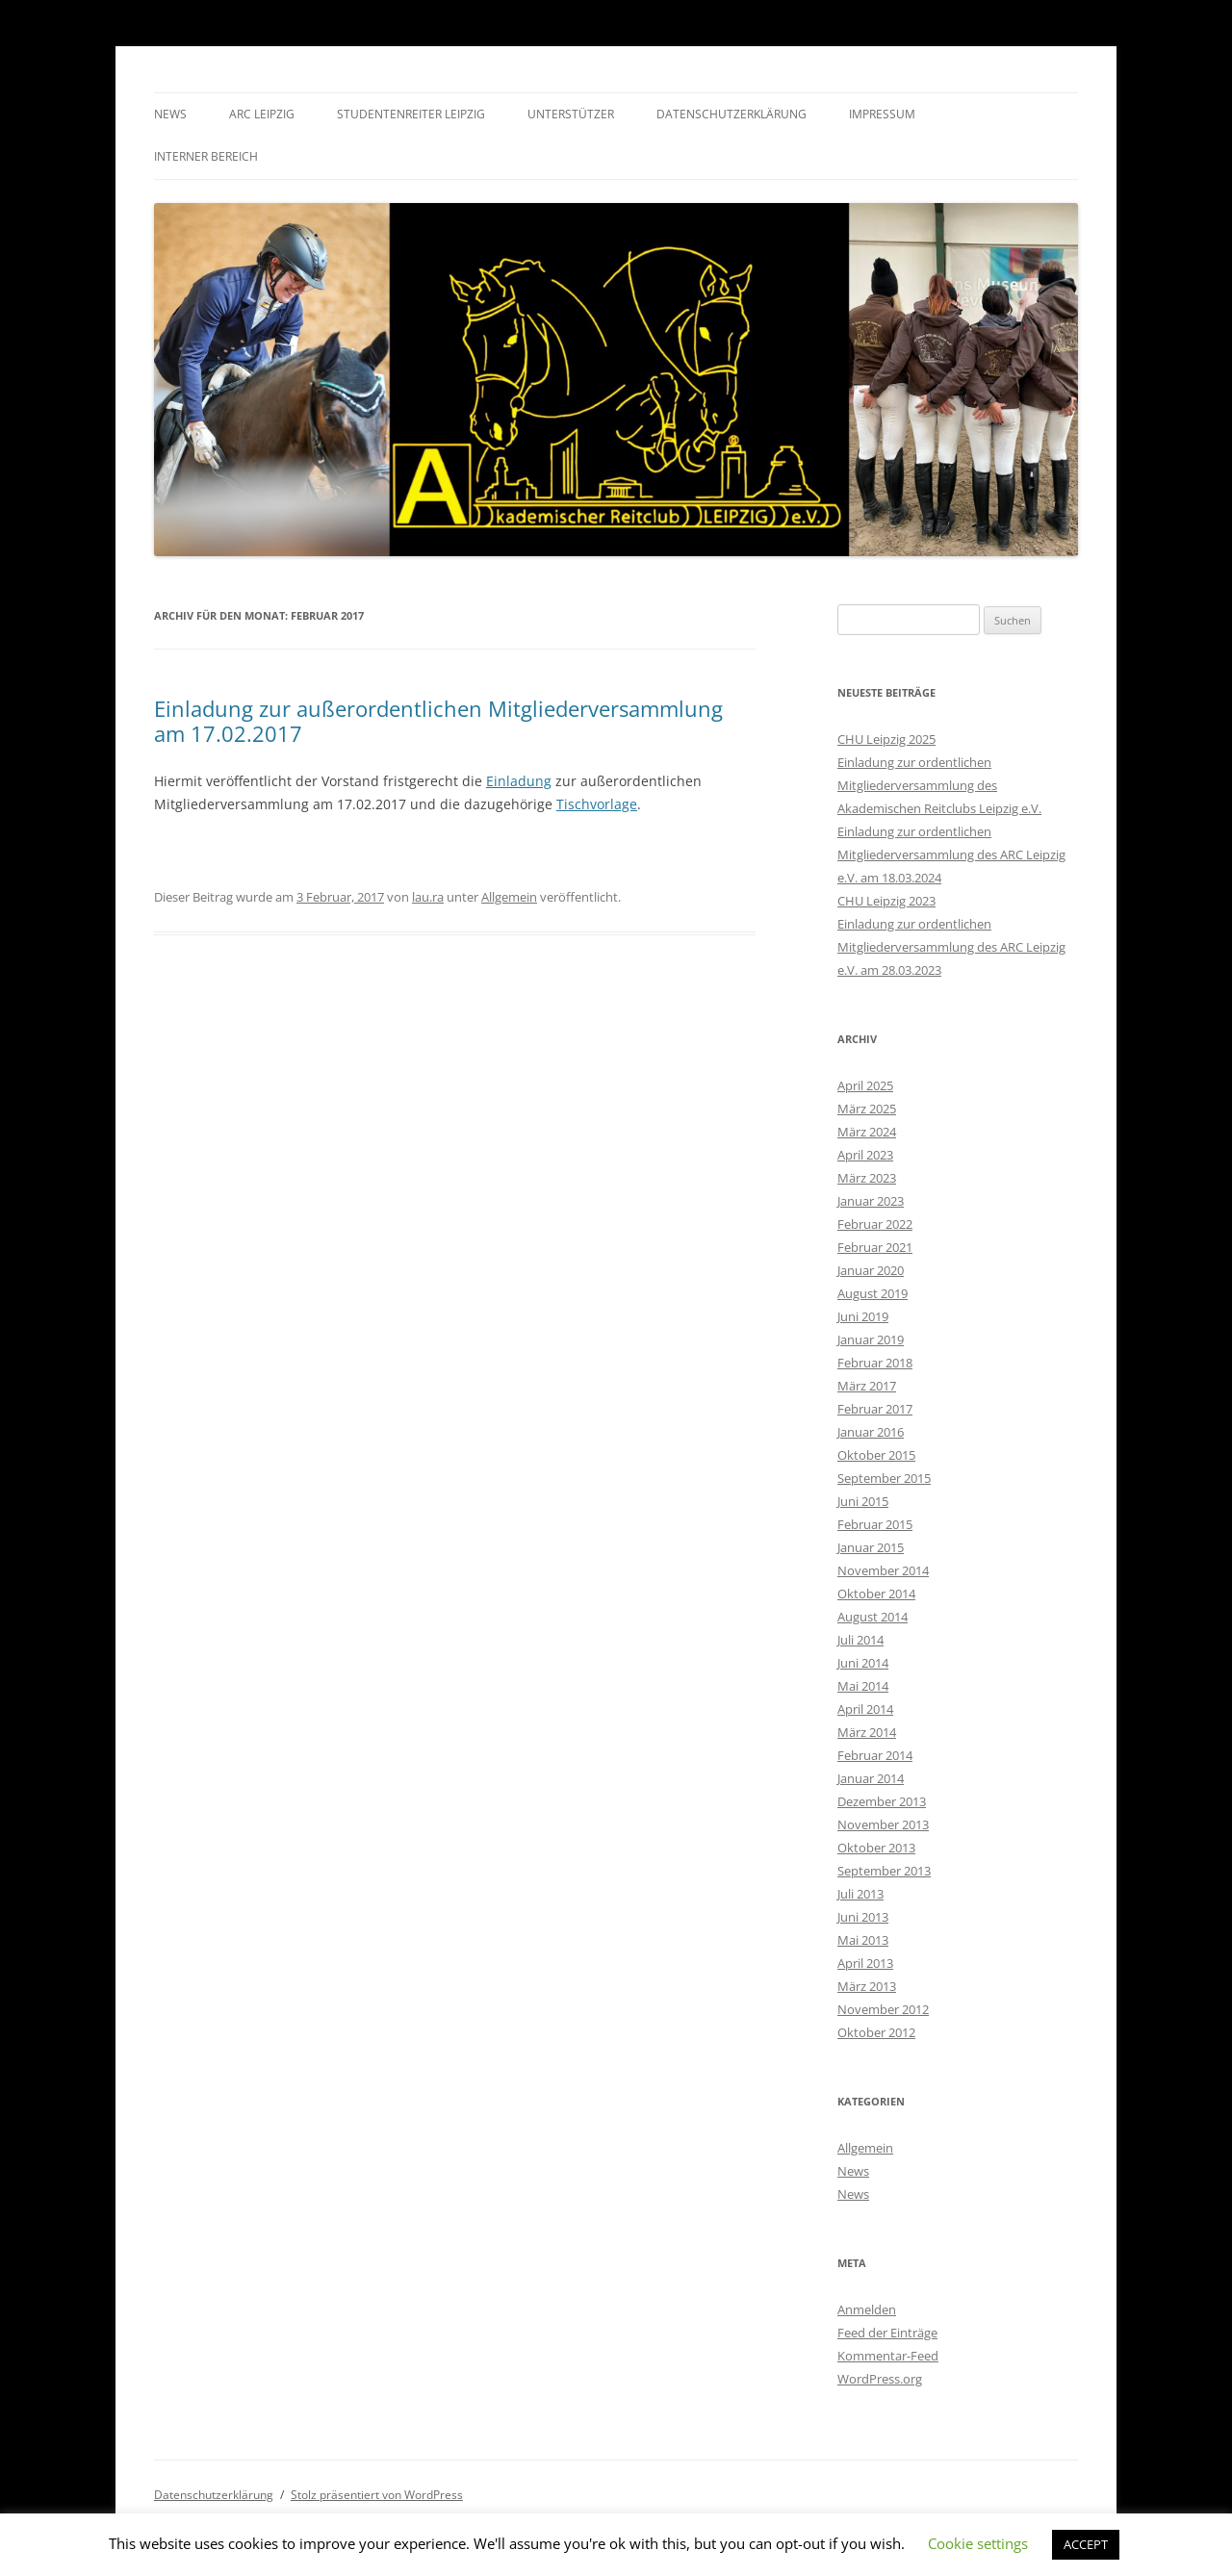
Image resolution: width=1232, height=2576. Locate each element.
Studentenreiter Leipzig (411, 114)
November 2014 (883, 1570)
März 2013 (866, 1986)
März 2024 (866, 1131)
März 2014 (866, 1732)
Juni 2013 (862, 1917)
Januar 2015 (870, 1547)
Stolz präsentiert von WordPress (377, 2495)
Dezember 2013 (881, 1801)
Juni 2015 (862, 1501)
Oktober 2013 (876, 1847)
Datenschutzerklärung (731, 114)
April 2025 (865, 1085)
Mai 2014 (862, 1686)
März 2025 (866, 1108)
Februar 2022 (874, 1224)
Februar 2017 (874, 1408)
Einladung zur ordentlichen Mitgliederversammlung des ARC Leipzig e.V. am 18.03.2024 (951, 854)
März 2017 (866, 1385)
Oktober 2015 (876, 1455)
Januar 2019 (870, 1339)
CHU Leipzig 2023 (886, 900)
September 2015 (884, 1478)
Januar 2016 (870, 1432)
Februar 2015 (874, 1524)
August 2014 (872, 1616)
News (170, 114)
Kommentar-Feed (887, 2355)
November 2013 (883, 1824)
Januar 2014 (870, 1778)
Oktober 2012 (876, 2032)
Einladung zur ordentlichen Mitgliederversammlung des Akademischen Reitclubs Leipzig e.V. (939, 785)
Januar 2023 (870, 1201)
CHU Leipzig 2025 (886, 739)
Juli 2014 (860, 1639)
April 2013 (865, 1963)
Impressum (882, 114)
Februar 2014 (874, 1755)
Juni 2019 (862, 1316)
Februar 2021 (874, 1247)
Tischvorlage (596, 804)
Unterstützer (570, 114)
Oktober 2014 (876, 1593)
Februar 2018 (874, 1362)
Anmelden (866, 2309)
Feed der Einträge (887, 2332)
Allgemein (509, 896)
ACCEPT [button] (1086, 2544)
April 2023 (865, 1154)
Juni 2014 (862, 1662)
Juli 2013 (860, 1893)
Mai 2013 (862, 1940)
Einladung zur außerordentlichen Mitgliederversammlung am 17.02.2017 (438, 721)
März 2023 (866, 1177)
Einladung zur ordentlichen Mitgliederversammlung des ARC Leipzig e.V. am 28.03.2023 (951, 947)
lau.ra (428, 896)
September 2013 (884, 1870)
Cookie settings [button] (978, 2543)
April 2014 (865, 1709)
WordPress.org (879, 2378)
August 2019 (872, 1293)
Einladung (519, 781)
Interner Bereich (206, 156)
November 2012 (883, 2009)
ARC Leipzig (262, 114)
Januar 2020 (870, 1270)
